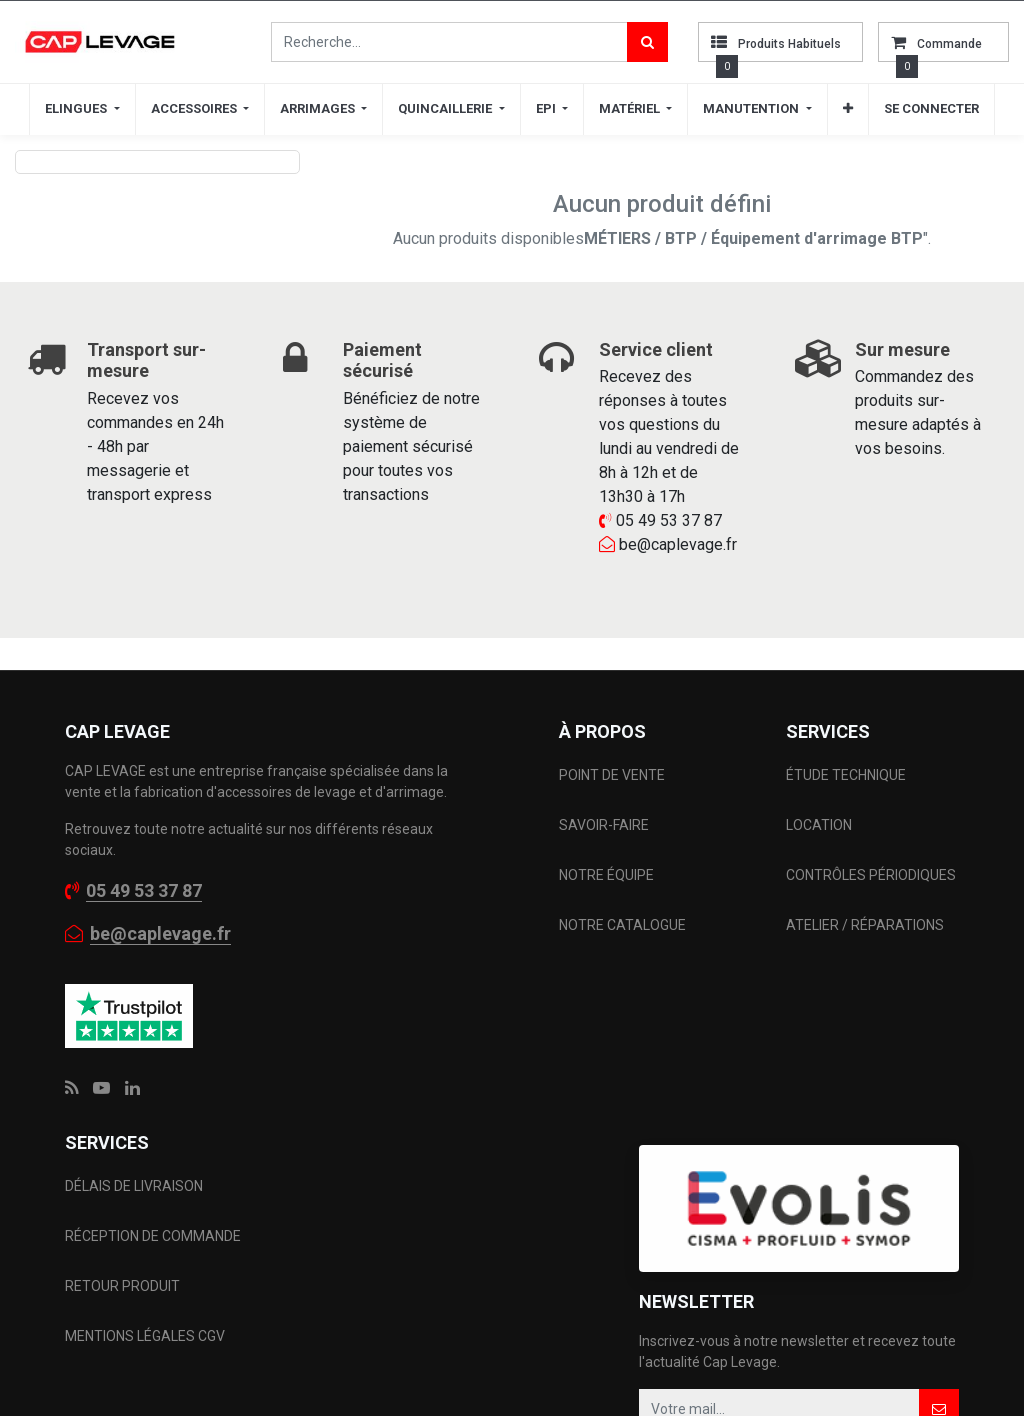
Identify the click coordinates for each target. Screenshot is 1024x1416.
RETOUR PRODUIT (122, 1286)
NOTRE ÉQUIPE (606, 875)
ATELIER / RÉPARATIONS (865, 925)
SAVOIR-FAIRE (604, 825)
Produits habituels (789, 44)
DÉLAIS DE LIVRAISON (135, 1186)
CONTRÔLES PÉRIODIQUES (871, 875)
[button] (848, 109)
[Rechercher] (647, 42)
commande (949, 44)
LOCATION (820, 825)
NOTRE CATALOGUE (622, 925)
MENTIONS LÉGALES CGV (145, 1336)
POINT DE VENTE (612, 775)
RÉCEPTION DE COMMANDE (153, 1236)
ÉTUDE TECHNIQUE (847, 775)
